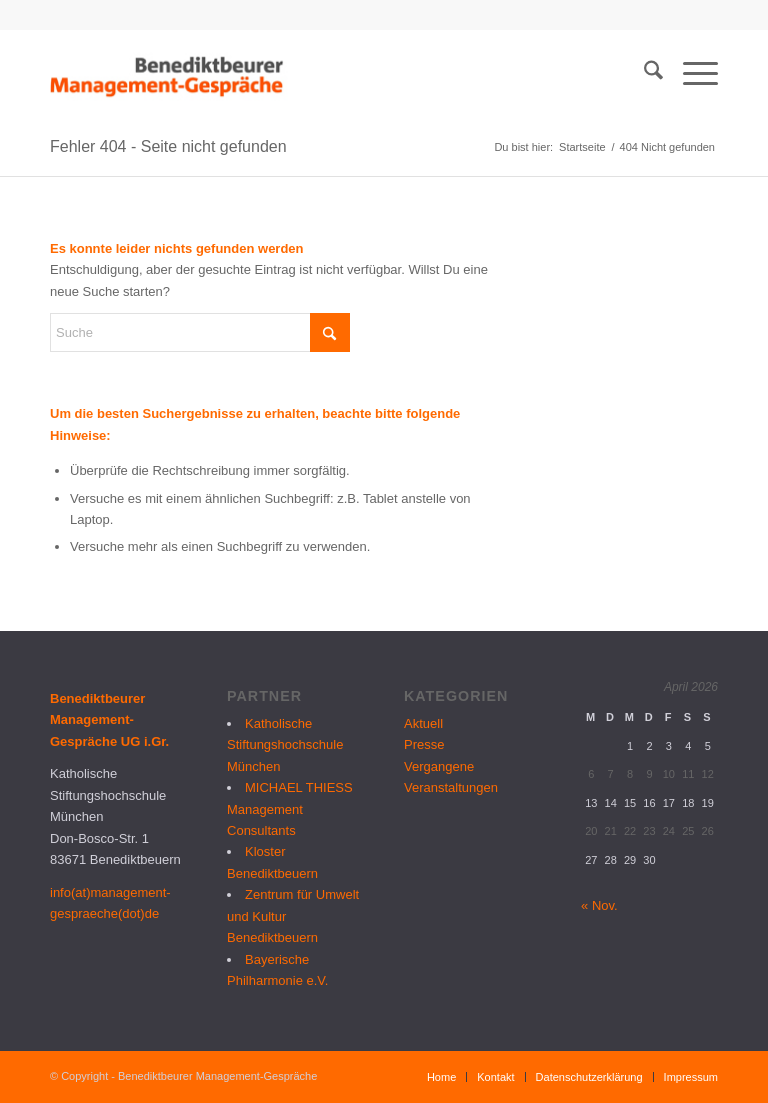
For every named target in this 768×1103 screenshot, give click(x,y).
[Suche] (643, 74)
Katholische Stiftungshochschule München (285, 745)
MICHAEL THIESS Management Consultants (290, 809)
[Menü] (690, 74)
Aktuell (423, 723)
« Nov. (599, 905)
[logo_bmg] (169, 74)
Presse (424, 744)
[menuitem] (643, 74)
